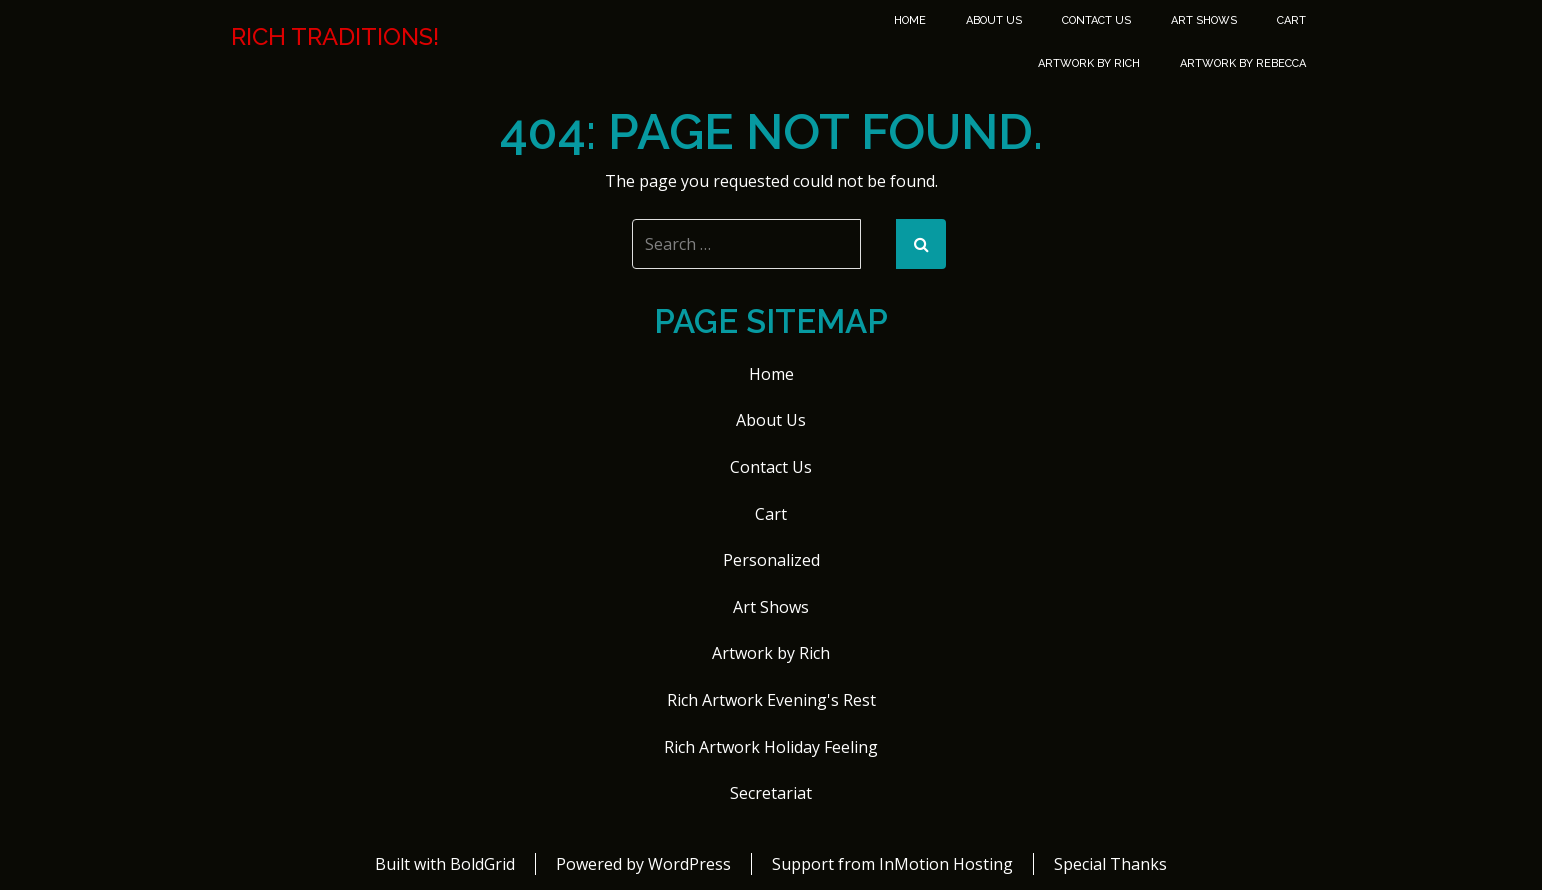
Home (910, 20)
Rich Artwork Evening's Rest (771, 700)
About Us (994, 20)
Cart (1291, 20)
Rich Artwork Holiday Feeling (771, 747)
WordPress (689, 864)
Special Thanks (1110, 864)
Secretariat (771, 793)
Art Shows (1204, 20)
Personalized (771, 560)
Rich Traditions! (335, 37)
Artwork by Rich (1089, 63)
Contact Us (1096, 20)
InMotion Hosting (946, 864)
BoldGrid (482, 864)
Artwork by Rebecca (1243, 63)
